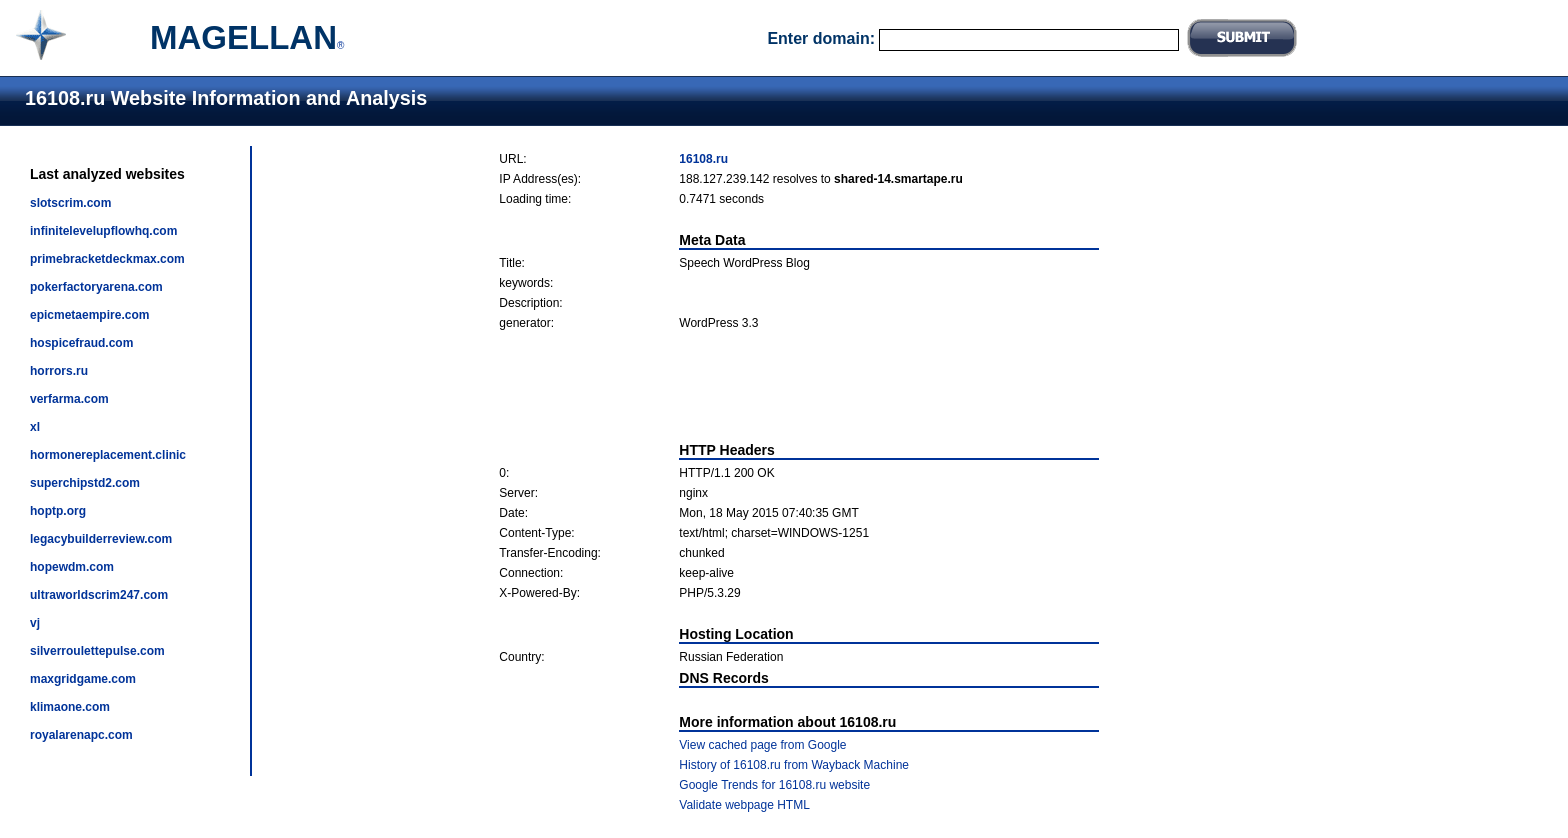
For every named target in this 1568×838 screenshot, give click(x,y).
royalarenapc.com (81, 735)
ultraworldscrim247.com (99, 595)
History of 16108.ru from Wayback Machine (794, 765)
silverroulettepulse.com (97, 651)
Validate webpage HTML (744, 805)
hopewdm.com (72, 567)
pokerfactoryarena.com (96, 287)
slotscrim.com (70, 203)
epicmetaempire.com (89, 315)
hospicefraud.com (81, 343)
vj (35, 623)
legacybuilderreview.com (101, 539)
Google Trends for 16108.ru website (774, 785)
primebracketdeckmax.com (107, 259)
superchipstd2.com (85, 483)
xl (35, 427)
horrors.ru (59, 371)
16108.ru (703, 159)
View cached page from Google (762, 745)
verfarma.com (69, 399)
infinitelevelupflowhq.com (103, 231)
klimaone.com (70, 707)
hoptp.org (58, 511)
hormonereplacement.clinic (108, 455)
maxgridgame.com (83, 679)
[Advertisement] (799, 386)
